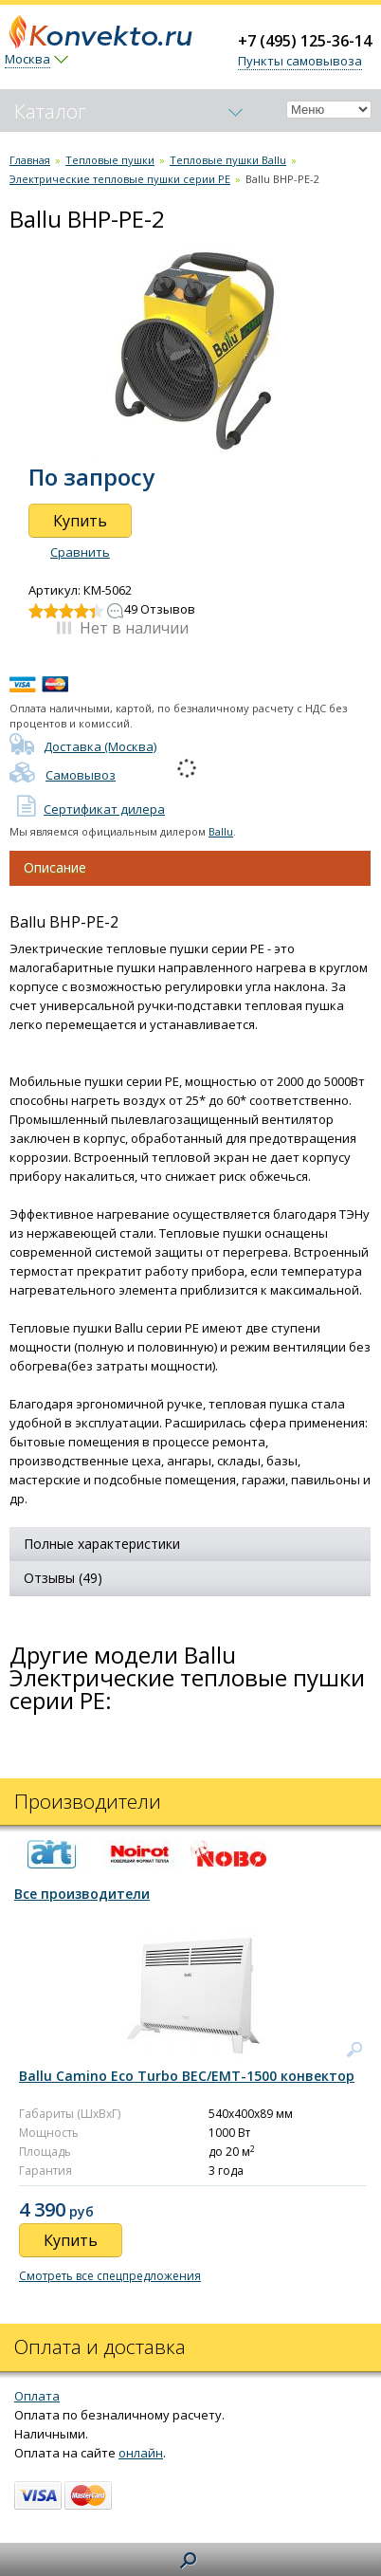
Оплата (37, 2395)
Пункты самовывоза (300, 60)
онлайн (140, 2452)
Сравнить (80, 552)
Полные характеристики (102, 1544)
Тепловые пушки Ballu (228, 160)
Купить (80, 520)
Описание (55, 867)
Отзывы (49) (63, 1578)
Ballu (221, 831)
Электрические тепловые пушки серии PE (119, 179)
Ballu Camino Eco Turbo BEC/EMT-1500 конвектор (186, 2076)
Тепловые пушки (109, 160)
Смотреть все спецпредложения (110, 2276)
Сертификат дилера (87, 809)
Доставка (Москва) (82, 746)
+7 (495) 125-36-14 (305, 40)
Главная (29, 160)
